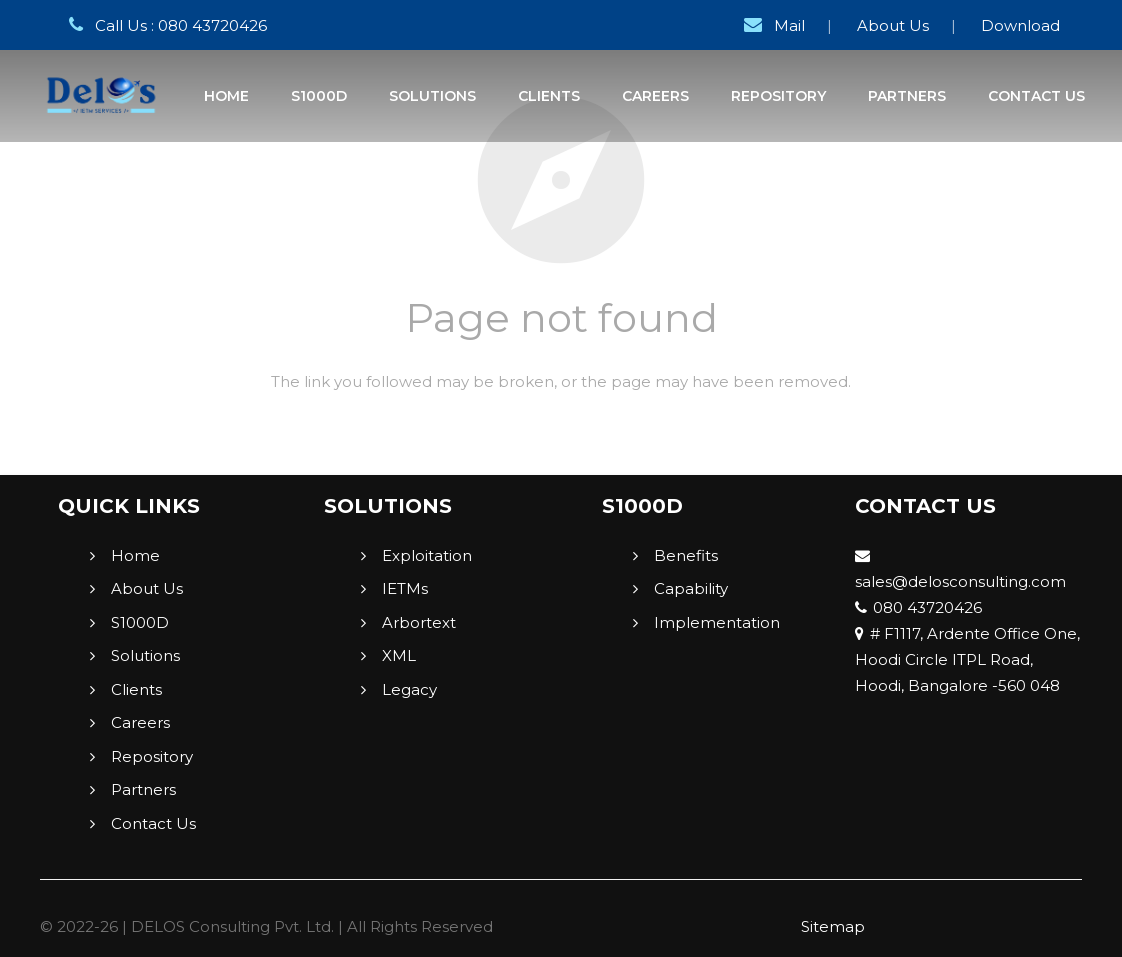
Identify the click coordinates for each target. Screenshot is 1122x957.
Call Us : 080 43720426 (164, 25)
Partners (143, 789)
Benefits (686, 555)
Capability (691, 588)
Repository (152, 756)
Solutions (145, 655)
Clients (136, 689)
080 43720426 (918, 607)
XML (399, 655)
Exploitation (427, 555)
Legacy (409, 689)
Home (135, 555)
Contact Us (153, 823)
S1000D (140, 622)
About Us (893, 25)
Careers (140, 722)
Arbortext (419, 622)
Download (1020, 25)
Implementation (717, 622)
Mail (770, 25)
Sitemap (833, 926)
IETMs (405, 588)
